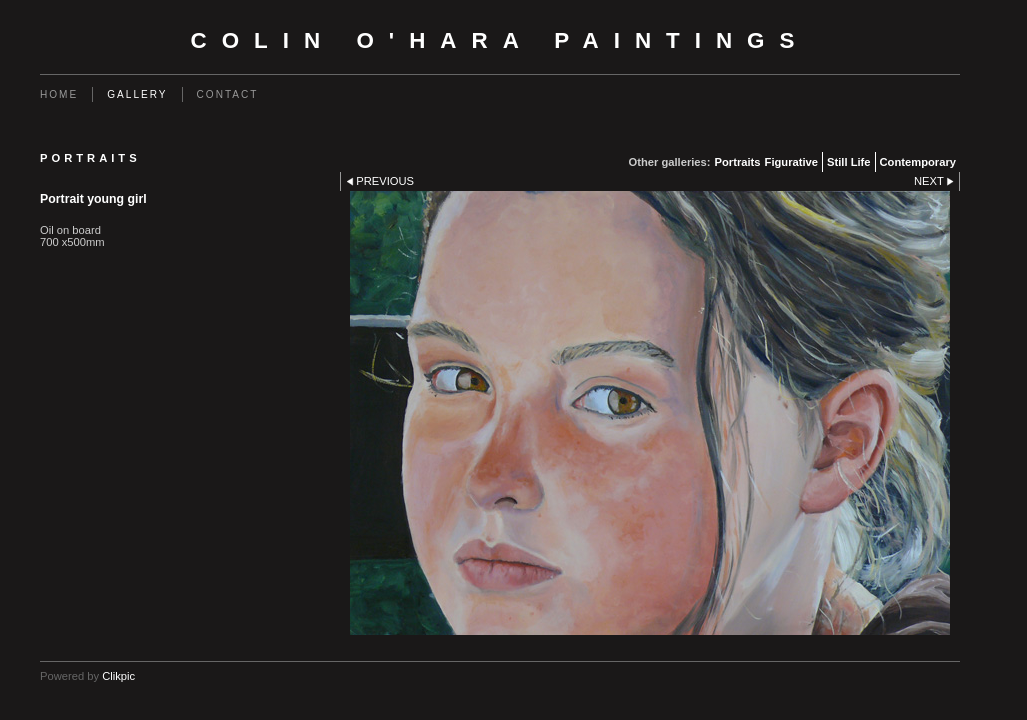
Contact (228, 94)
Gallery (137, 94)
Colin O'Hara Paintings (500, 40)
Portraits (738, 162)
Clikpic (118, 676)
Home (59, 94)
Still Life (849, 162)
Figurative (791, 162)
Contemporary (918, 162)
